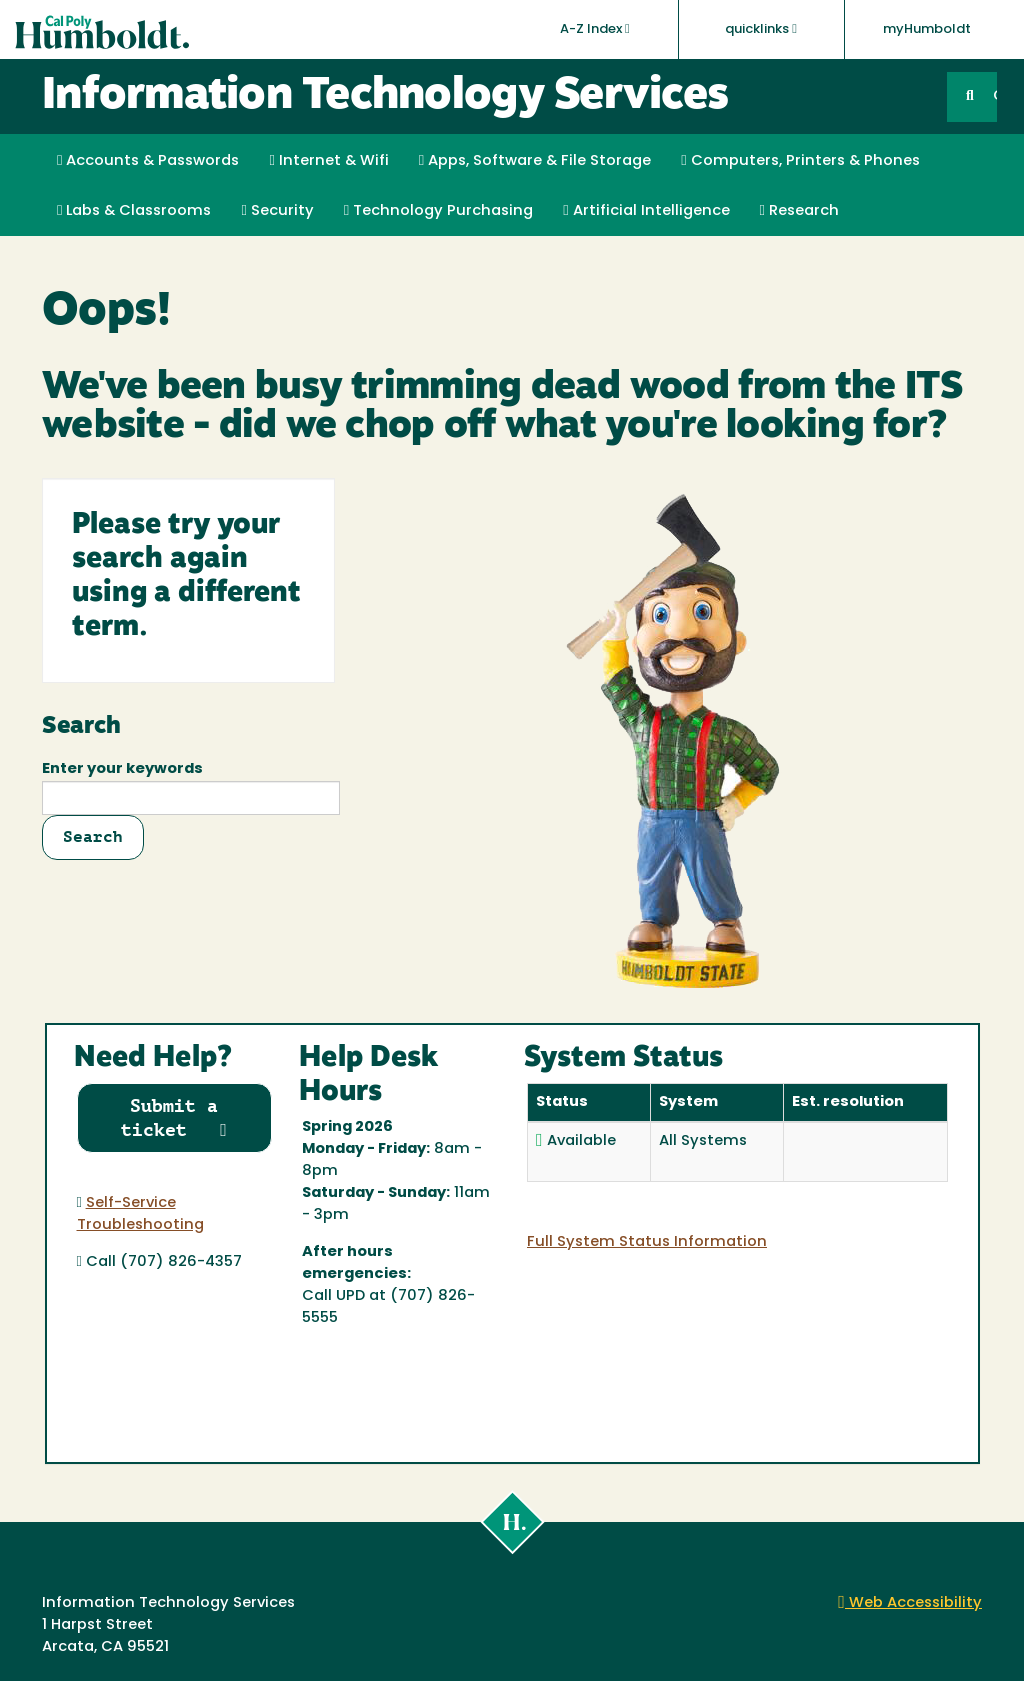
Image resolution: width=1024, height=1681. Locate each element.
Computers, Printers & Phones (800, 161)
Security (277, 211)
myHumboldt (927, 29)
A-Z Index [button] (595, 29)
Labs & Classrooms (134, 211)
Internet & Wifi (328, 161)
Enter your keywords (122, 769)
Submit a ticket (174, 1117)
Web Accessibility (910, 1603)
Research (799, 211)
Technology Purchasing (438, 211)
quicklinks (761, 29)
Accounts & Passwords (148, 161)
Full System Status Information (647, 1242)
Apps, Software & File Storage (535, 161)
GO (995, 96)
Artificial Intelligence (646, 211)
